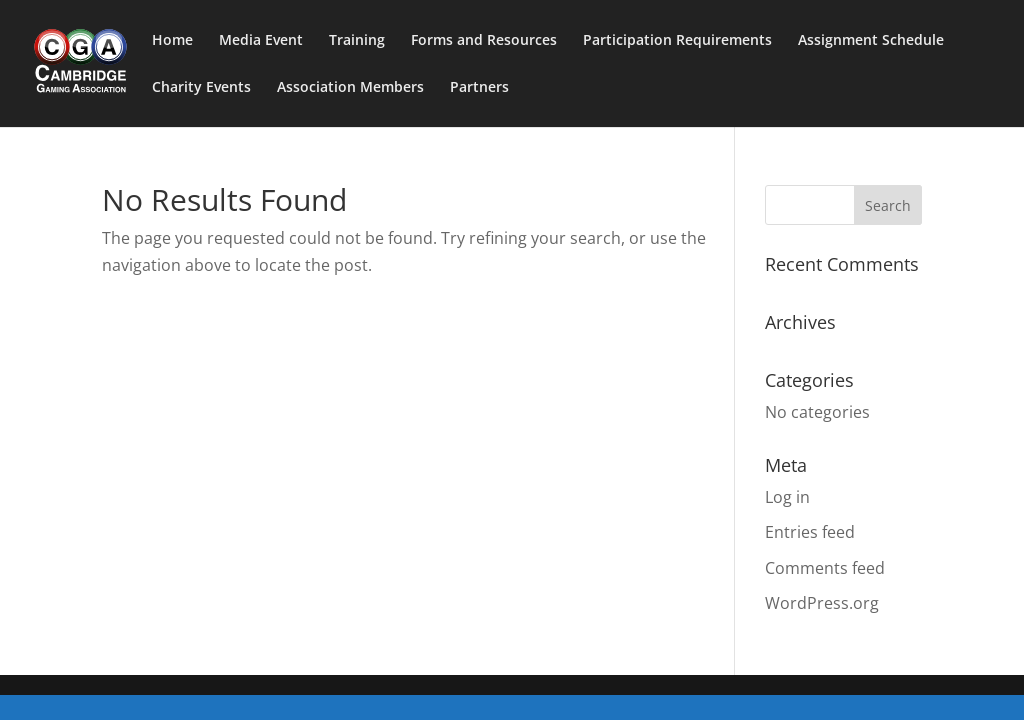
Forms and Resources (484, 41)
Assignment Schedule (871, 41)
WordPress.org (822, 603)
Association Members (350, 88)
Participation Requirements (677, 41)
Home (172, 41)
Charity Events (201, 88)
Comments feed (825, 568)
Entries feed (810, 532)
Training (357, 41)
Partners (479, 88)
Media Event (261, 41)
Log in (787, 497)
